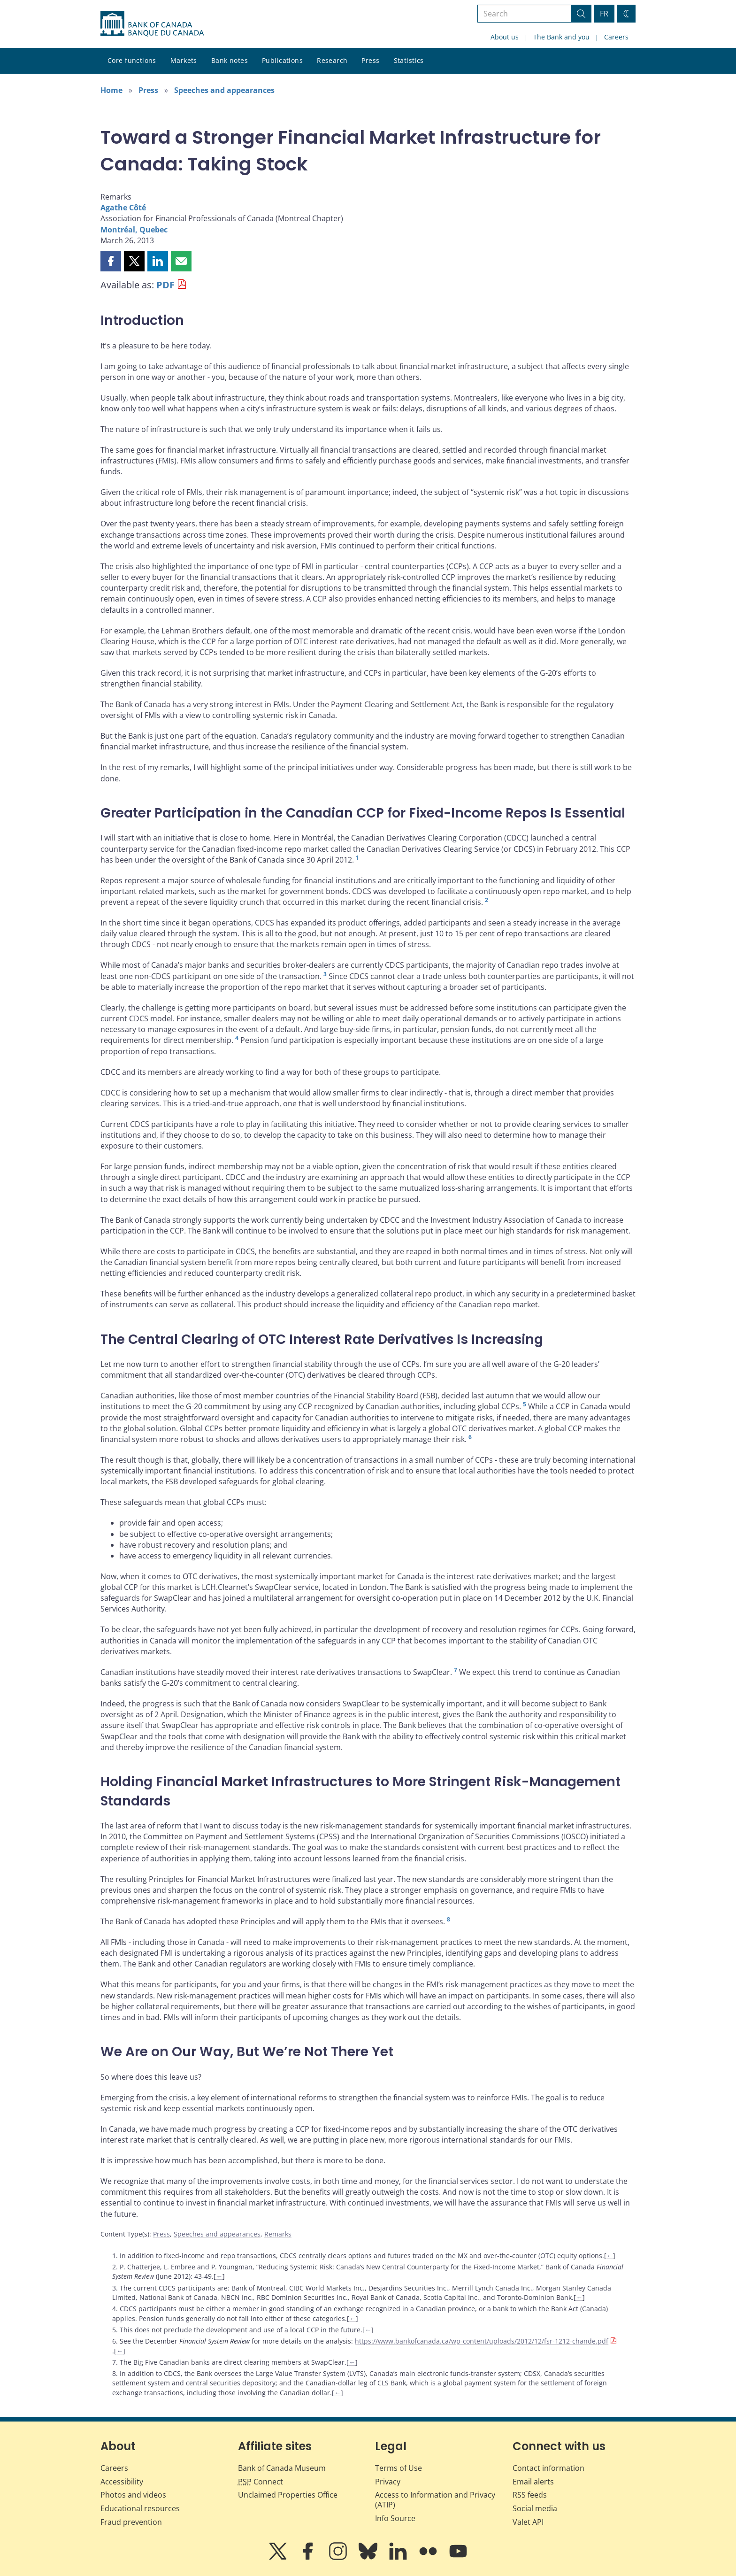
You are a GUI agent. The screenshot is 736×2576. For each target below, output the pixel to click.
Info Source (395, 2518)
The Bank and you (561, 36)
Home (111, 90)
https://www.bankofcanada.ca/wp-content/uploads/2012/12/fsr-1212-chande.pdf (481, 2341)
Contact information (548, 2468)
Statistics (409, 60)
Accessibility (121, 2481)
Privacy (387, 2481)
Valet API (528, 2522)
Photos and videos (133, 2495)
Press (370, 60)
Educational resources (140, 2508)
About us (505, 36)
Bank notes (229, 60)
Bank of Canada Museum (282, 2468)
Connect (260, 2481)
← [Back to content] (609, 2255)
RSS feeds (530, 2495)
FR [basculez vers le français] (604, 13)
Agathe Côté (123, 207)
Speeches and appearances (224, 90)
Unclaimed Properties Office (287, 2495)
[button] (110, 261)
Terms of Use (398, 2468)
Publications (282, 60)
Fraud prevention (131, 2522)
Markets (183, 60)
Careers (616, 36)
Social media (535, 2508)
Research (332, 60)
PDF (165, 284)
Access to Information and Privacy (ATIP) (435, 2500)
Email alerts (533, 2481)
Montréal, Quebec (134, 229)
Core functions (131, 60)
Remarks (277, 2233)
